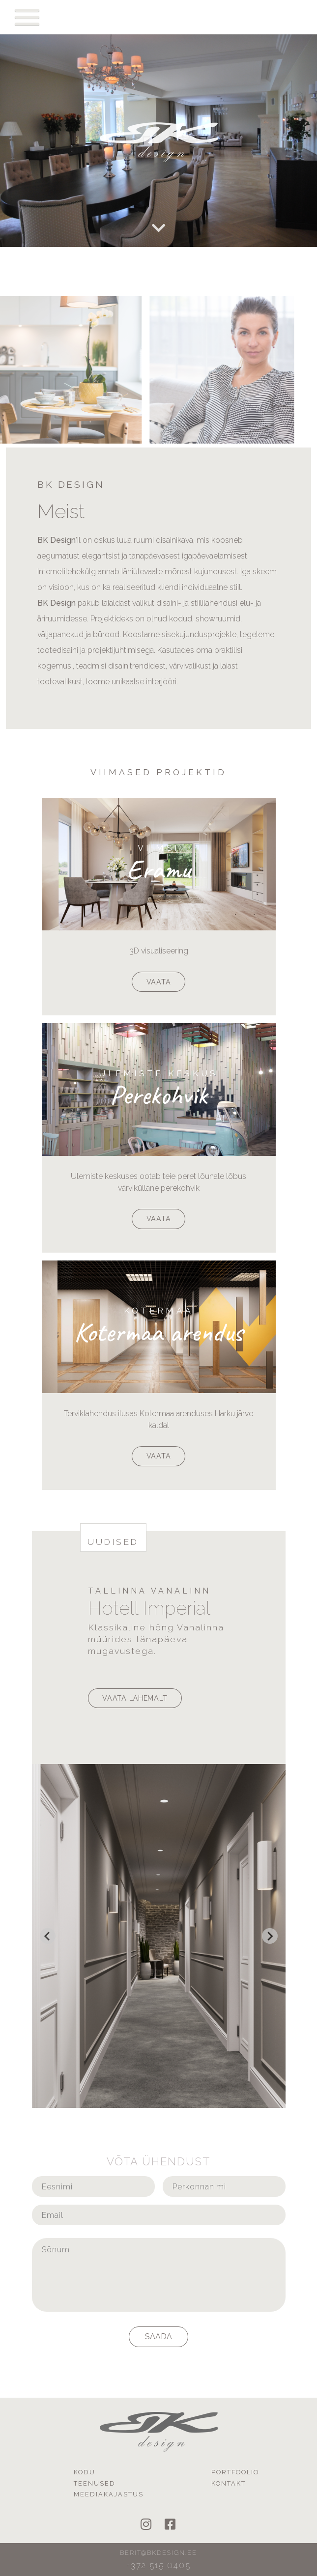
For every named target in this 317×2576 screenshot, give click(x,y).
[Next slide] (270, 1936)
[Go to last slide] (48, 1936)
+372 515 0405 (158, 2565)
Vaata (158, 982)
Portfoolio (235, 2472)
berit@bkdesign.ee (158, 2552)
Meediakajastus (109, 2494)
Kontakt (228, 2483)
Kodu (84, 2472)
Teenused (94, 2483)
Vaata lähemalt (134, 1698)
